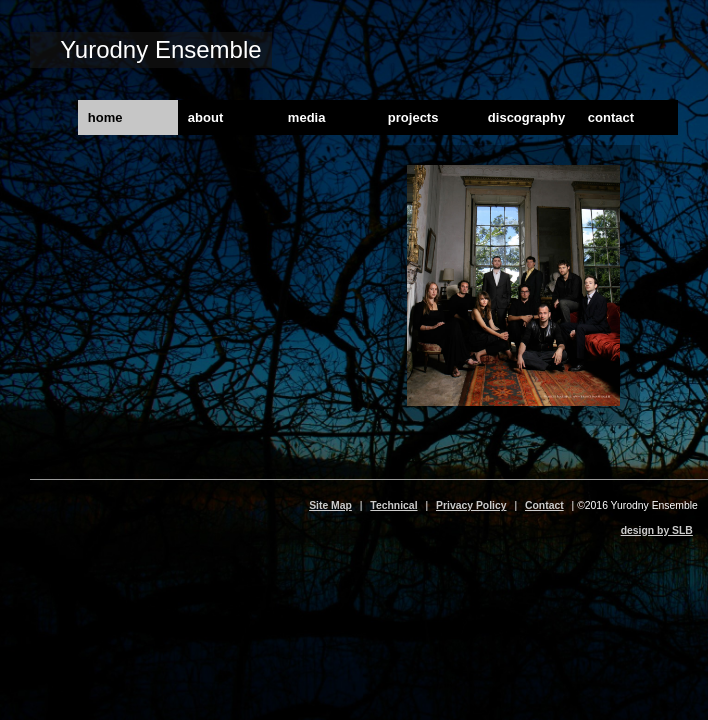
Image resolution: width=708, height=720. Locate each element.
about (205, 117)
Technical (393, 505)
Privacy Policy (471, 505)
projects (413, 117)
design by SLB (657, 530)
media (307, 117)
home (105, 117)
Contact (544, 505)
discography (526, 117)
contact (611, 117)
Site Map (330, 505)
